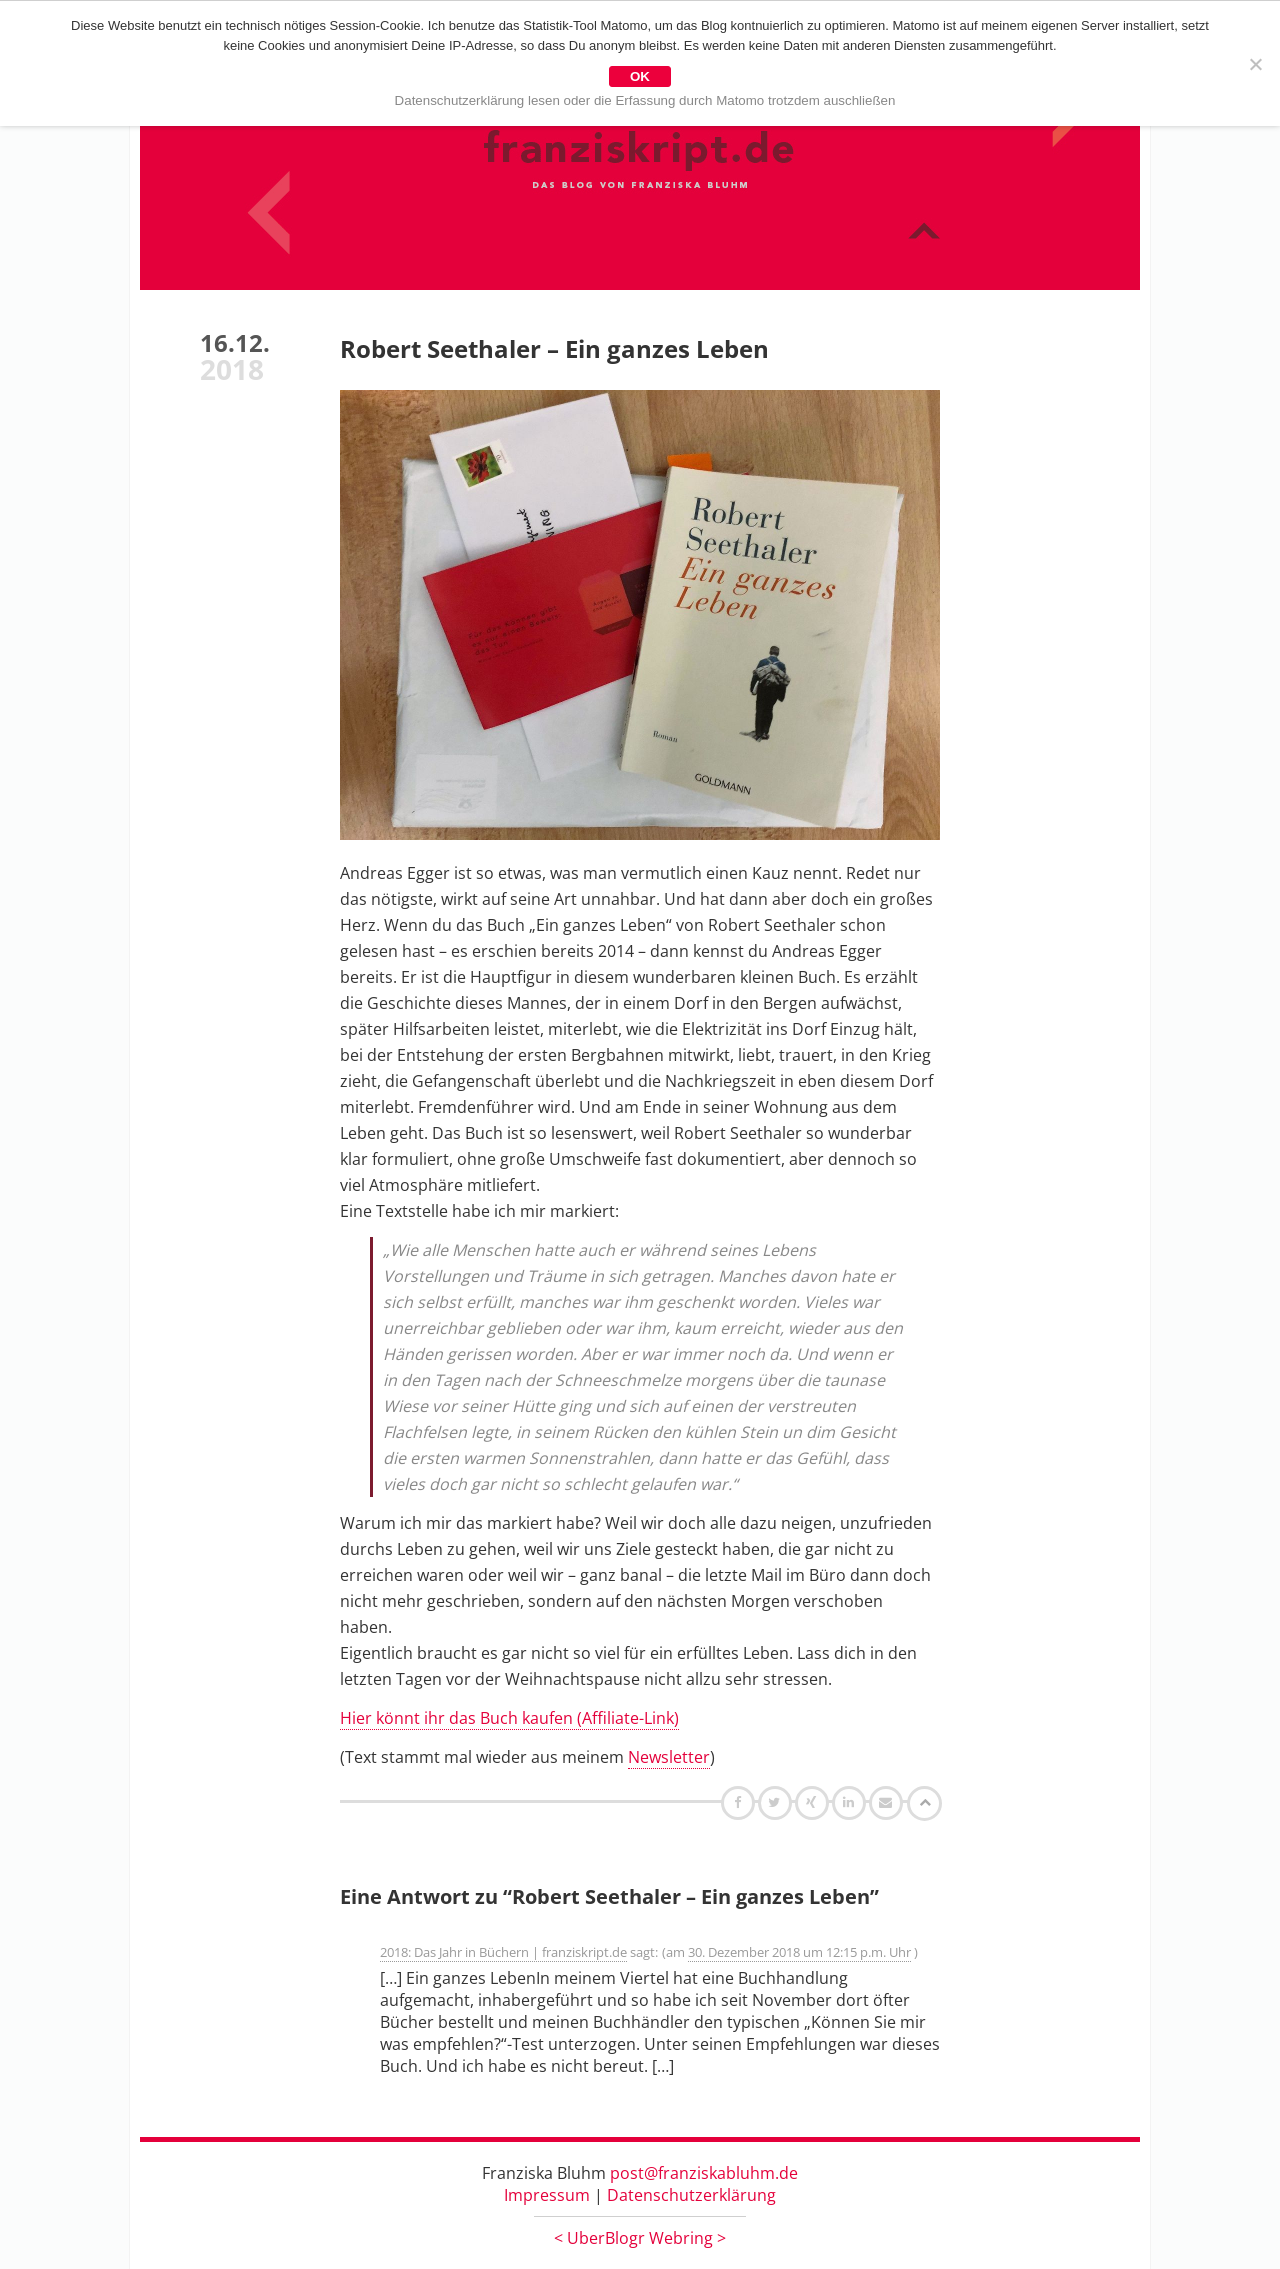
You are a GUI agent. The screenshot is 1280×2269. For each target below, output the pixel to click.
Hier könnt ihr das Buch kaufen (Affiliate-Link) (509, 1718)
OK (640, 76)
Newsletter (669, 1757)
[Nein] (1255, 64)
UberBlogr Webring (640, 2238)
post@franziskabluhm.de (704, 2173)
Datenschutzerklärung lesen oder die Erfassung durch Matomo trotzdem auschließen (645, 100)
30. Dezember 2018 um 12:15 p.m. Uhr (799, 1952)
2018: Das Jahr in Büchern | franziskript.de (503, 1952)
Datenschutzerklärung (691, 2195)
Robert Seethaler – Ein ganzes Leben (554, 348)
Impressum (547, 2195)
